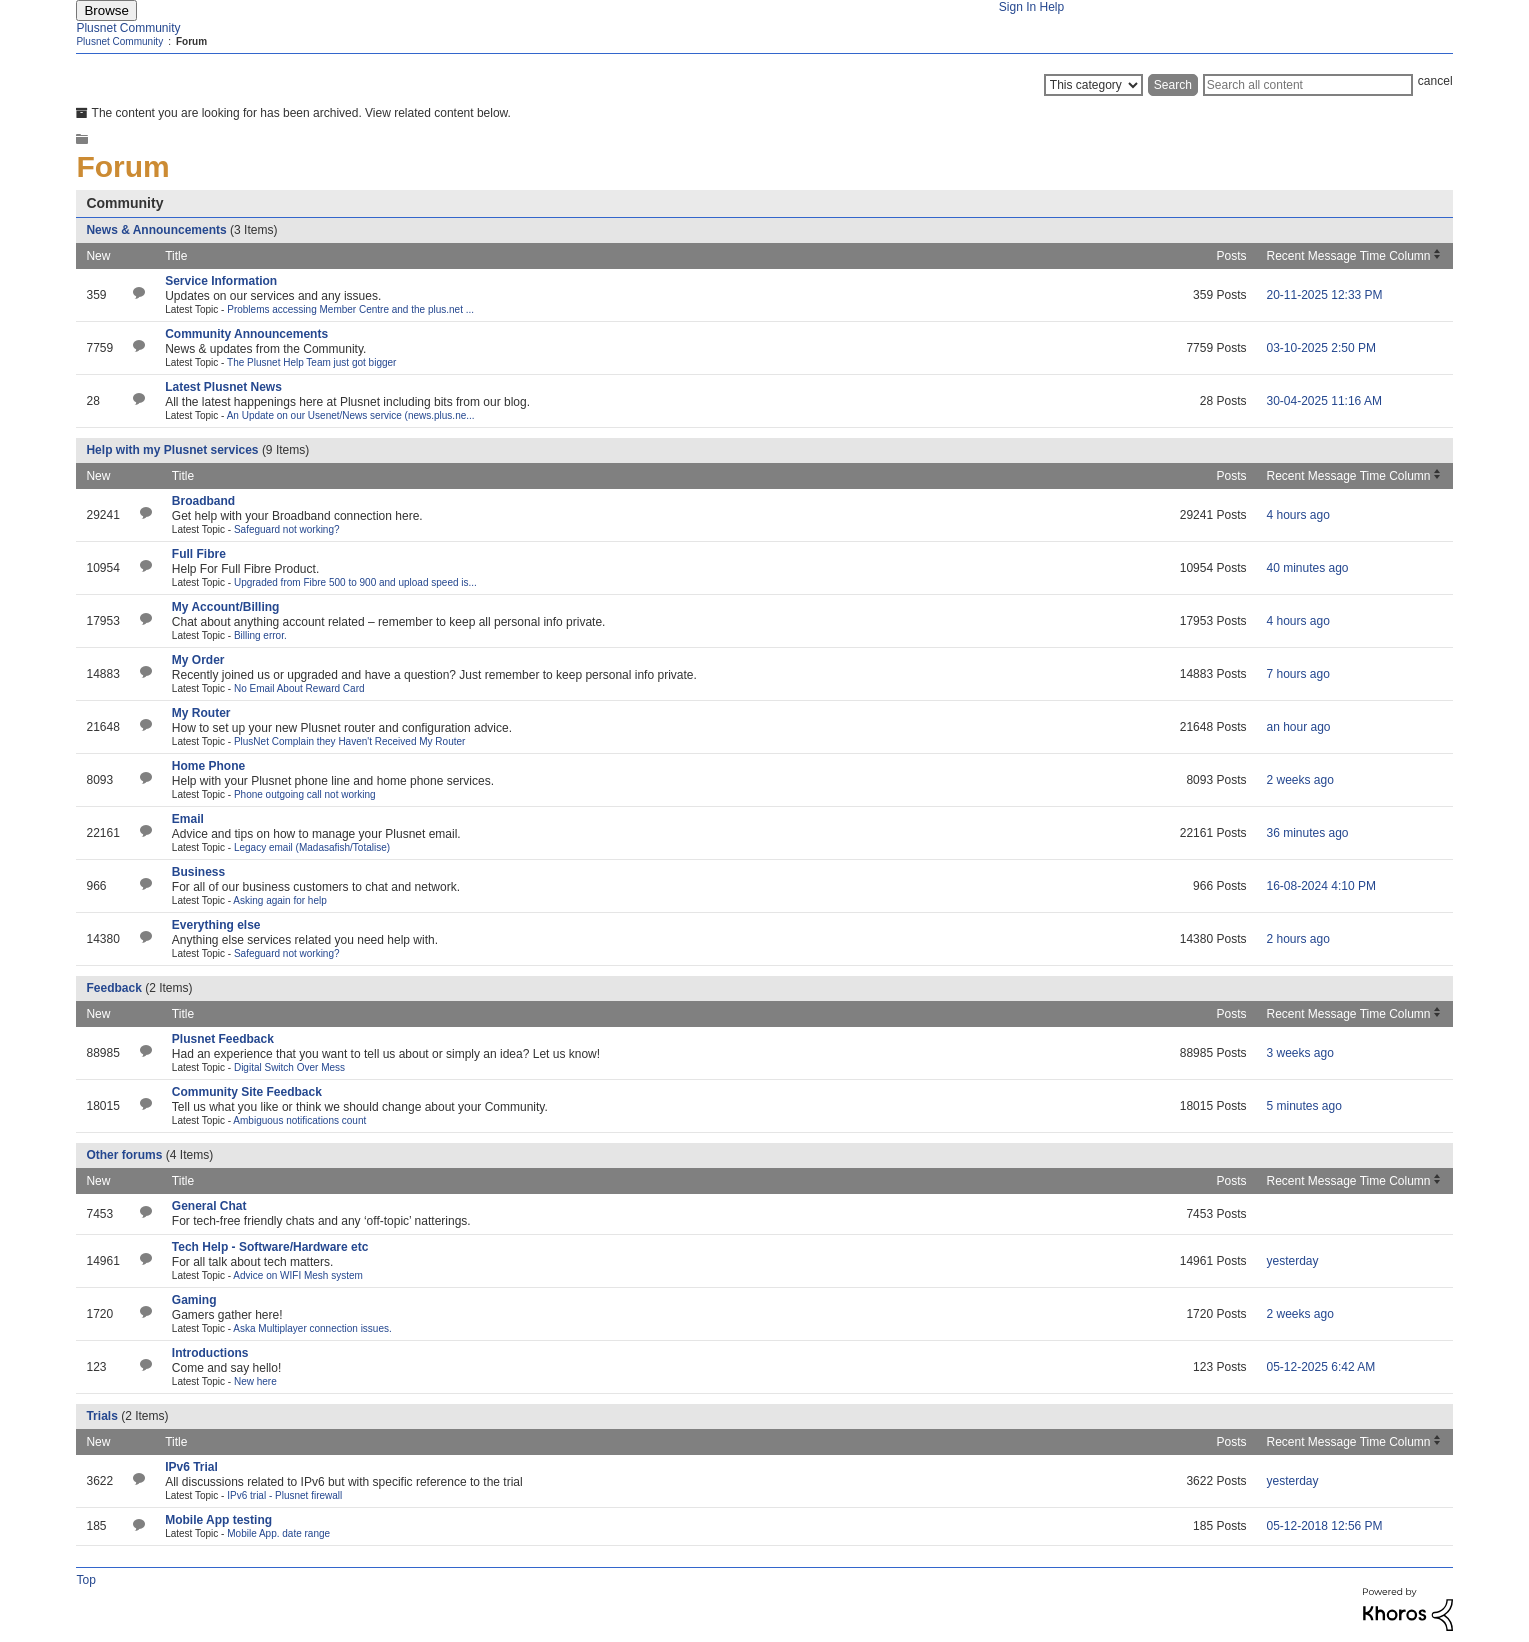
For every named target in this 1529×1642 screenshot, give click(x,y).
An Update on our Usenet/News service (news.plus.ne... (351, 415)
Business (198, 872)
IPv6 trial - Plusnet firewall (284, 1495)
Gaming (194, 1300)
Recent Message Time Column (1348, 256)
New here (255, 1381)
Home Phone (208, 766)
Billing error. (260, 635)
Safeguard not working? (287, 529)
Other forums (124, 1155)
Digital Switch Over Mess (289, 1067)
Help (1052, 7)
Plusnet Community (128, 28)
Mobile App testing (218, 1520)
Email (188, 819)
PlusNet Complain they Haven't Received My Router (349, 741)
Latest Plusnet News (223, 387)
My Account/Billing (226, 607)
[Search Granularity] (1093, 85)
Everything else (216, 925)
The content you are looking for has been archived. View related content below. (293, 113)
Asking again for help (279, 900)
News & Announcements (156, 230)
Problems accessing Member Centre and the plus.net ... (350, 309)
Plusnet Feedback (223, 1039)
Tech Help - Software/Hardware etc (270, 1247)
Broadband (203, 501)
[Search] (1308, 85)
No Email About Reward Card (299, 688)
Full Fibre (199, 554)
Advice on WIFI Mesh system (297, 1275)
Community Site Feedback (247, 1092)
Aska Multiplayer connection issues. (312, 1328)
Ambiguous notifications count (299, 1120)
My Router (201, 713)
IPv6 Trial (191, 1467)
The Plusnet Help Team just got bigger (311, 362)
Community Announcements (246, 334)
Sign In (1017, 7)
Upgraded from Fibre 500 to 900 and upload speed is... (355, 582)
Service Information (221, 281)
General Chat (209, 1206)
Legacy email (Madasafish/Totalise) (312, 847)
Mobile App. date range (278, 1533)
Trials (101, 1416)
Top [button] (85, 1580)
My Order (198, 660)
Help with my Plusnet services (172, 450)
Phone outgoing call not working (305, 794)
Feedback (113, 988)
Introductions (210, 1353)
